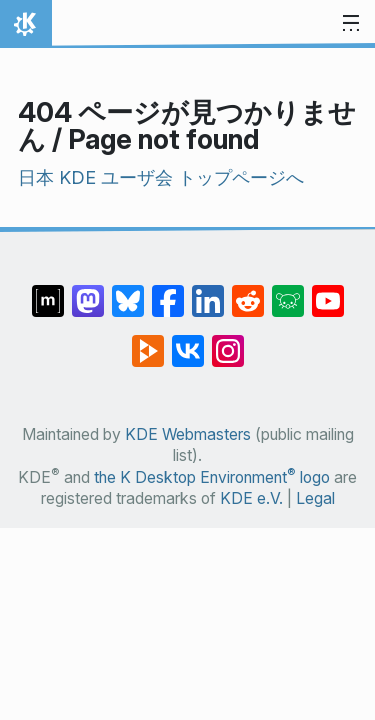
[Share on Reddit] (248, 291)
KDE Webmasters (188, 434)
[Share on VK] (188, 341)
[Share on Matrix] (48, 291)
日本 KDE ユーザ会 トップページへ (161, 177)
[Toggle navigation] (351, 24)
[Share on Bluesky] (128, 291)
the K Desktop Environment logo (212, 477)
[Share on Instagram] (228, 341)
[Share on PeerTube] (148, 341)
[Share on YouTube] (328, 291)
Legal (315, 498)
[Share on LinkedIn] (208, 291)
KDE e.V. (251, 498)
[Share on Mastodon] (88, 291)
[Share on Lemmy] (288, 291)
